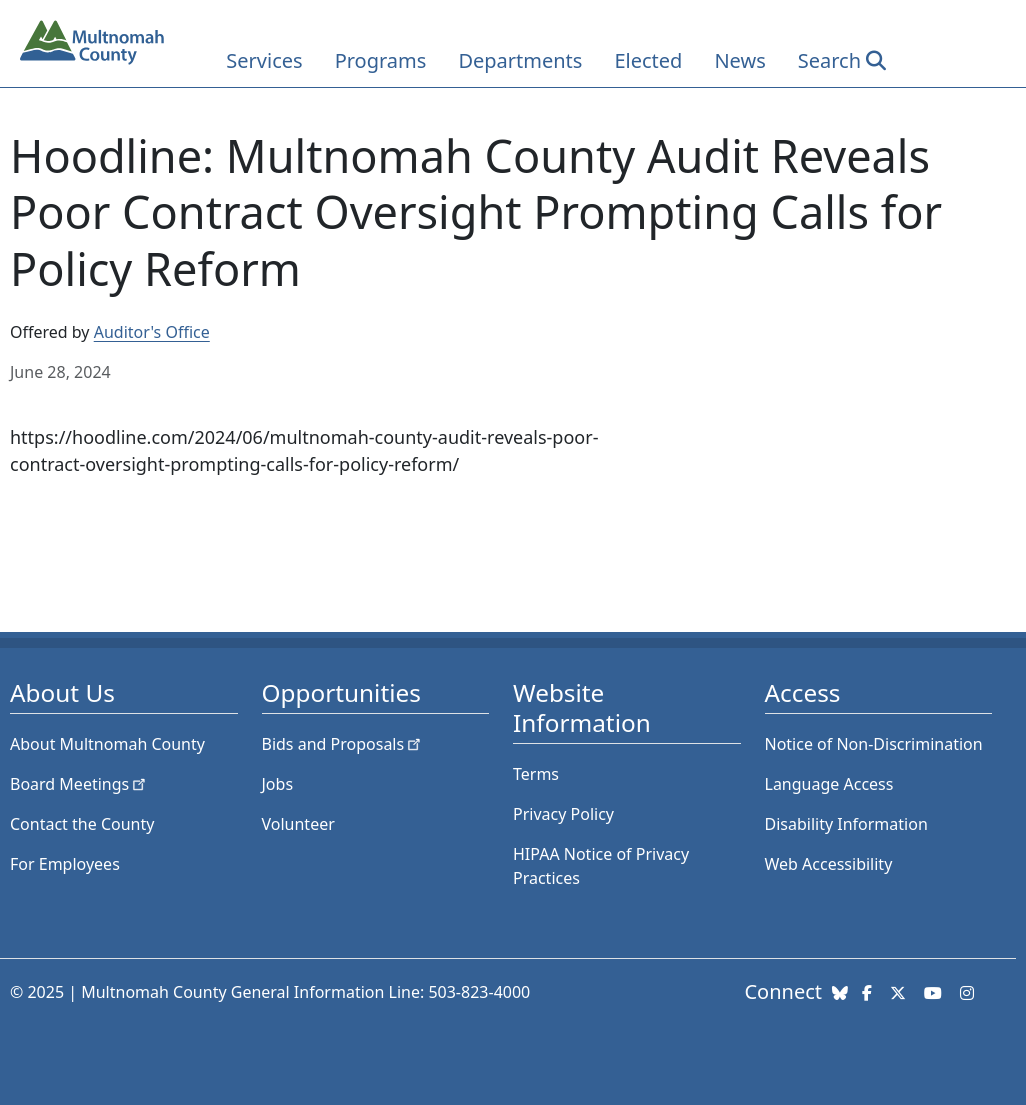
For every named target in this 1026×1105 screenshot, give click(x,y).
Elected (648, 60)
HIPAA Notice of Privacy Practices (601, 866)
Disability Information (846, 824)
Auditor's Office (152, 332)
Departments (520, 60)
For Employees (65, 864)
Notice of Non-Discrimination (874, 744)
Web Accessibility (829, 864)
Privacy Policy (563, 814)
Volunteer (298, 824)
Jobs (278, 784)
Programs (381, 60)
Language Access (829, 784)
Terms (536, 774)
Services (264, 60)
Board (79, 784)
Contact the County (82, 824)
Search (829, 60)
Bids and (343, 744)
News (739, 60)
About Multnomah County (107, 744)
